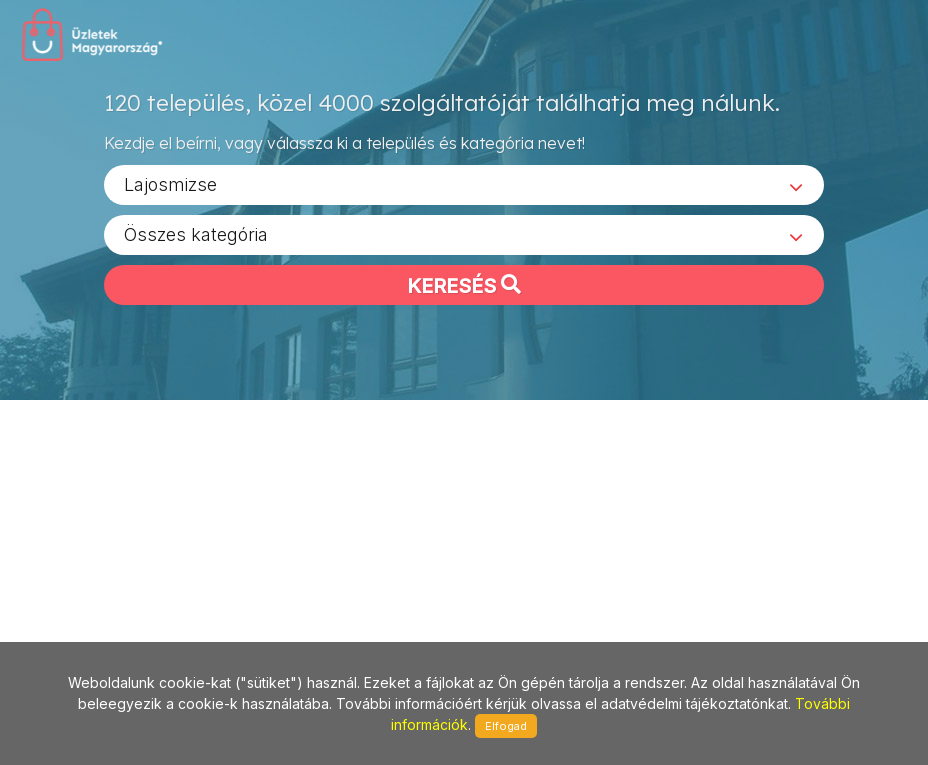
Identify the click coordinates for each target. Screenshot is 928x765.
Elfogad (506, 726)
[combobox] (464, 191)
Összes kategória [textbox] (196, 240)
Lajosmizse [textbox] (170, 190)
